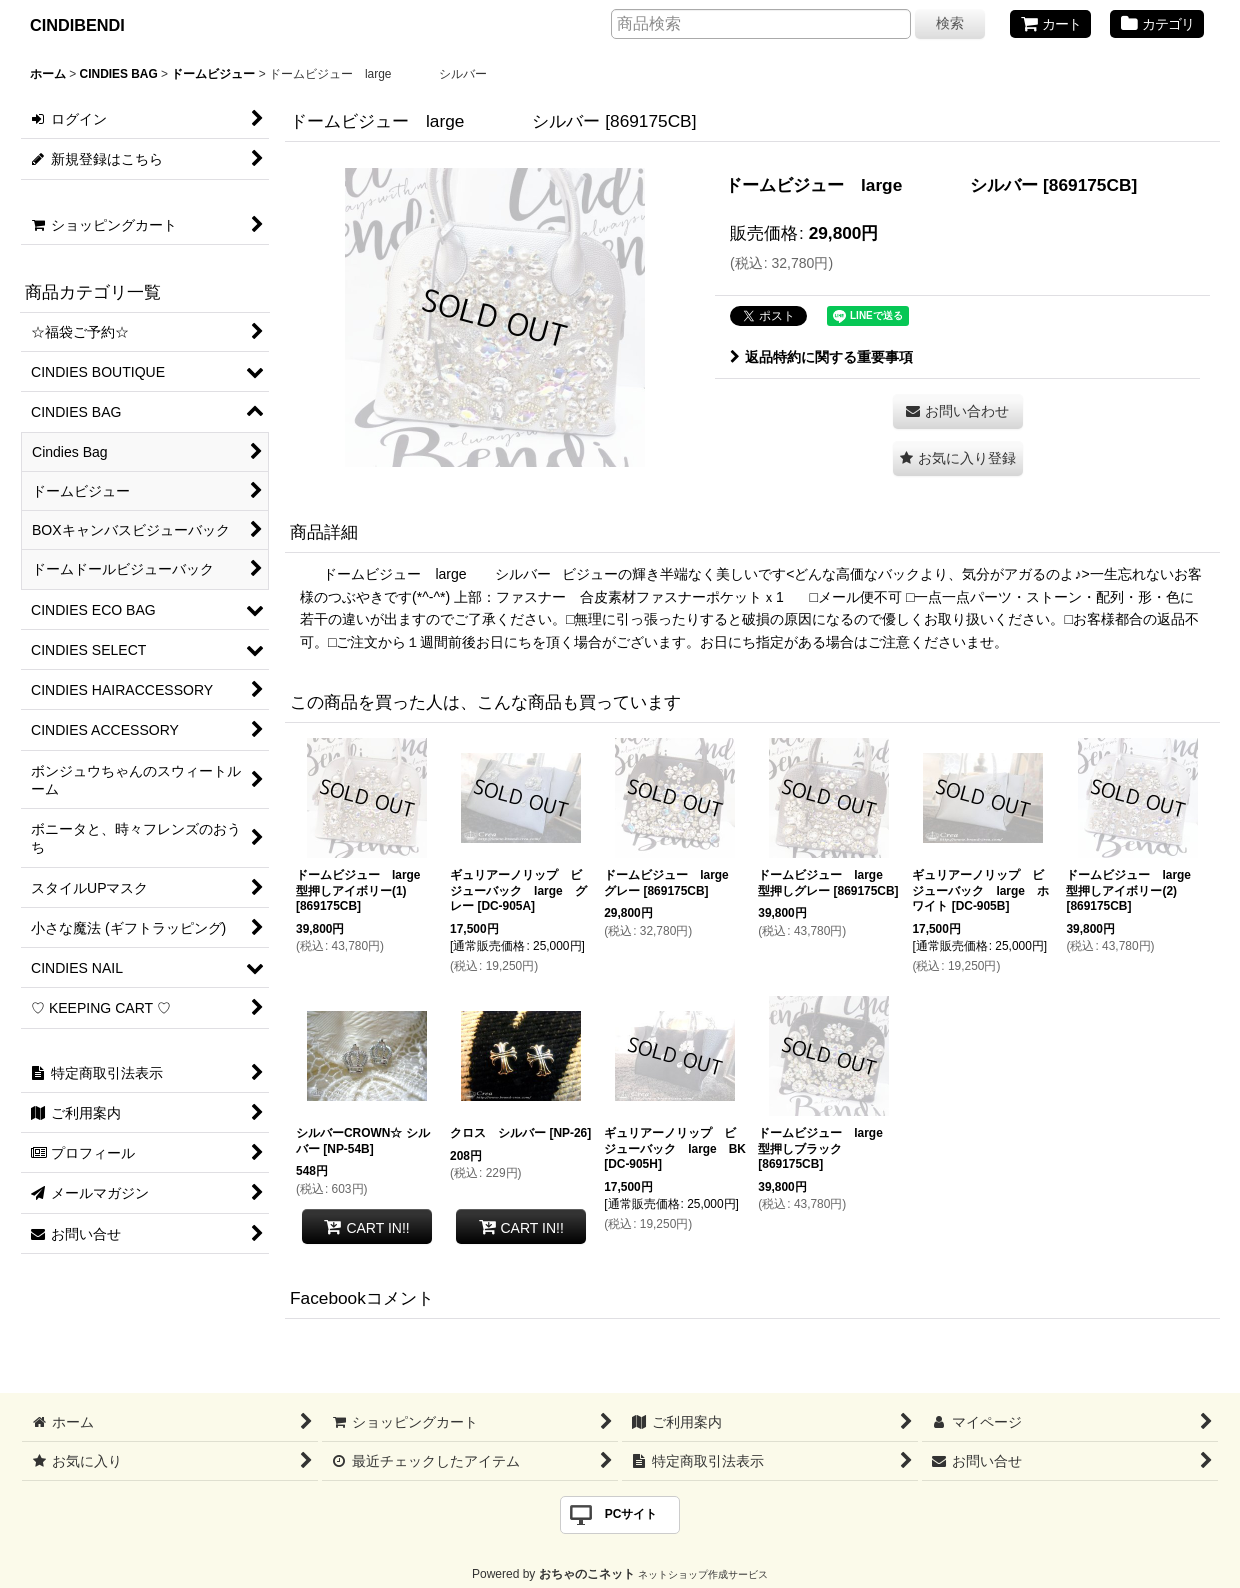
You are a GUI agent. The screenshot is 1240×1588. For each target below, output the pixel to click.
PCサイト (631, 1514)
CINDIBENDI (77, 25)
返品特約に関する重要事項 (821, 357)
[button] (958, 458)
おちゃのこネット (587, 1574)
